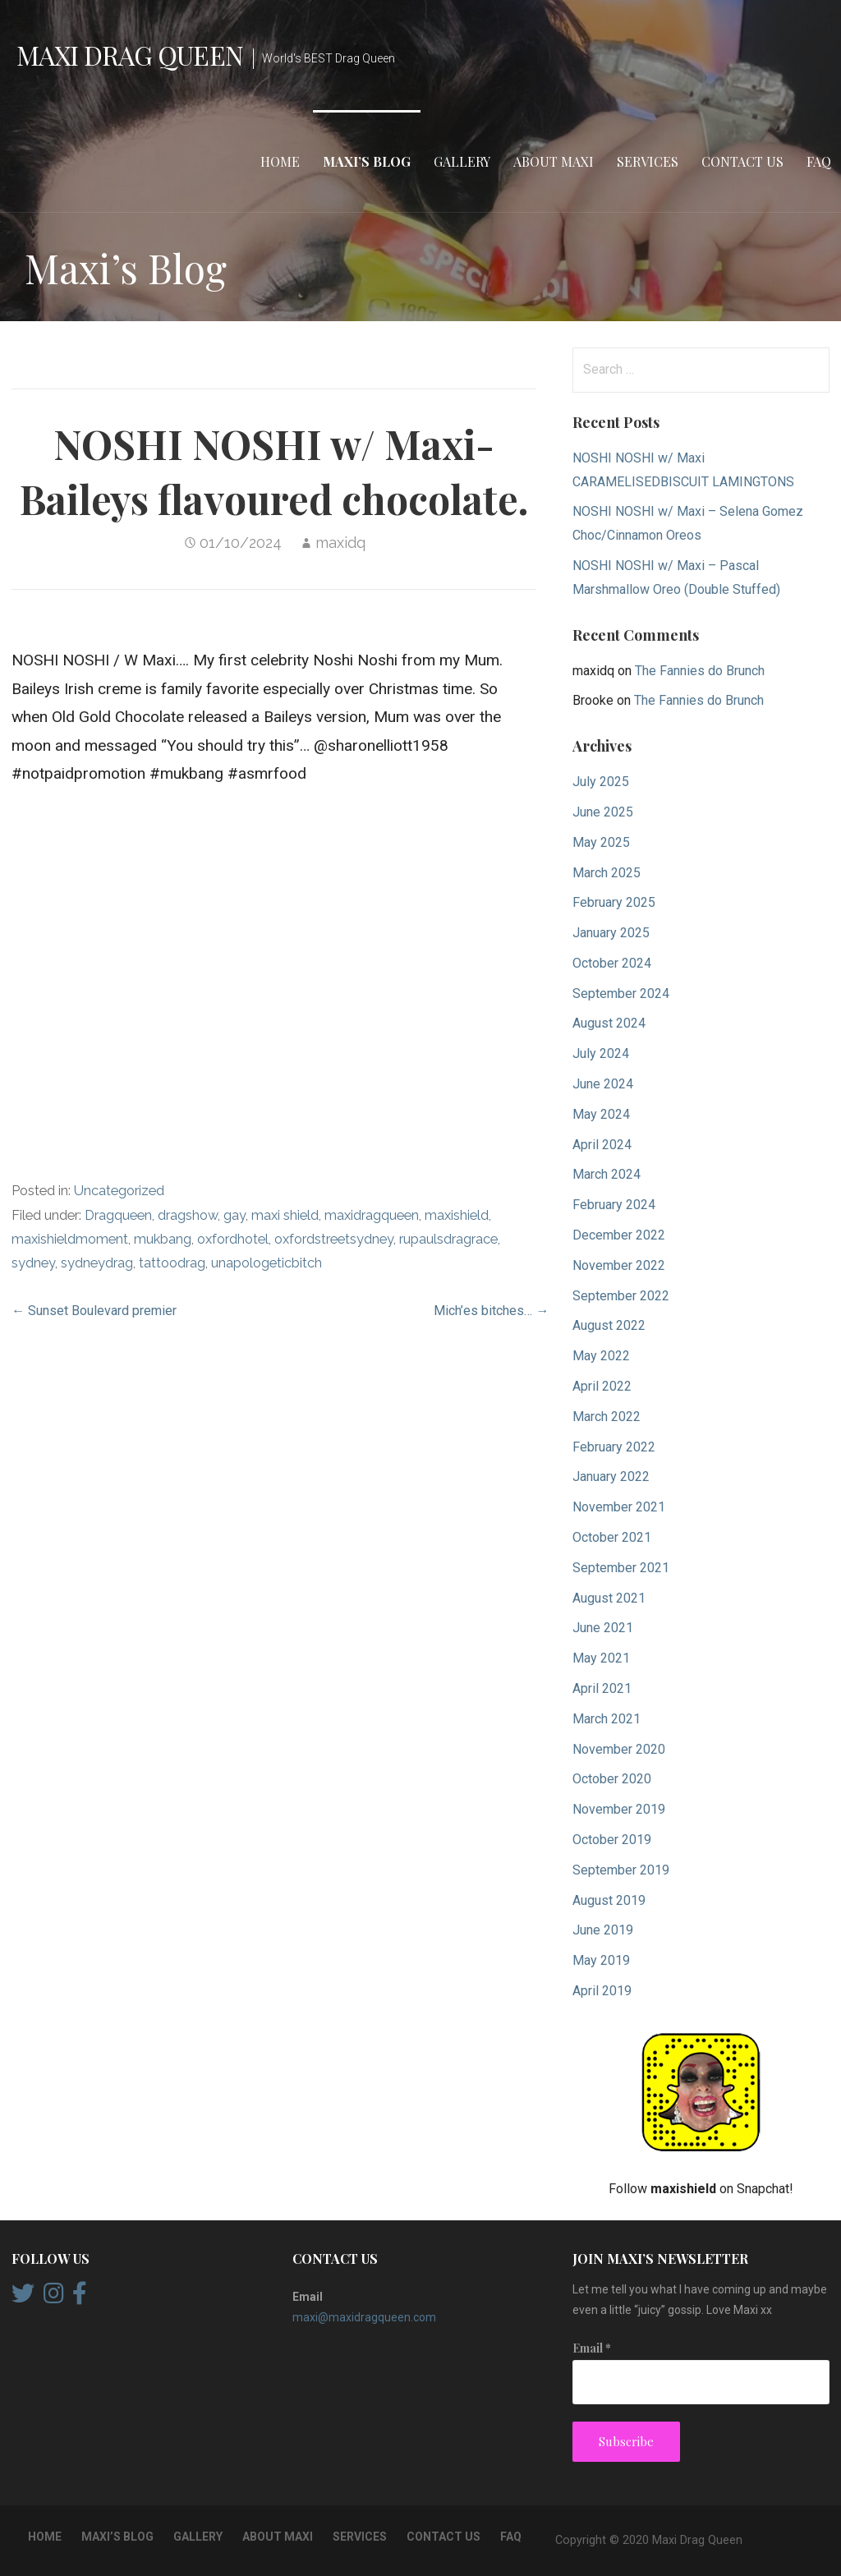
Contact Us (742, 161)
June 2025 (602, 812)
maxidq (340, 542)
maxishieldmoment (69, 1239)
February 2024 (613, 1204)
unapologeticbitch (266, 1263)
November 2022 (618, 1265)
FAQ (819, 161)
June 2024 (602, 1084)
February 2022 (613, 1447)
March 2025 (606, 873)
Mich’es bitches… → (491, 1310)
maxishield (457, 1215)
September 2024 (620, 993)
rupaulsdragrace (448, 1239)
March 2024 (606, 1174)
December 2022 (618, 1235)
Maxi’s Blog (367, 161)
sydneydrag (97, 1263)
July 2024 (600, 1053)
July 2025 (600, 781)
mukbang (162, 1239)
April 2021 (602, 1688)
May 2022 (601, 1356)
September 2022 (620, 1296)
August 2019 (609, 1900)
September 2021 (620, 1568)
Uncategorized (119, 1190)
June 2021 (602, 1627)
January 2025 (611, 933)
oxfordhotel (233, 1239)
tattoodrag (172, 1263)
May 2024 (601, 1114)
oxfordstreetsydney (333, 1239)
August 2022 (609, 1325)
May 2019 (601, 1960)
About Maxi (553, 161)
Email (591, 2348)
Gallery (462, 161)
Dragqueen (118, 1215)
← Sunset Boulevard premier (94, 1310)
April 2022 (602, 1386)
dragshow (188, 1215)
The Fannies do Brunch (700, 670)
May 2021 (601, 1658)
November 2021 (618, 1507)
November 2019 (618, 1809)
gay (234, 1215)
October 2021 (611, 1537)
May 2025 (601, 842)
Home (280, 161)
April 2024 (602, 1144)
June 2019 (602, 1930)
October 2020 (611, 1779)
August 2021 (609, 1598)
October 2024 (611, 963)
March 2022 (606, 1416)
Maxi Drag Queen (129, 54)
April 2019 (602, 1991)
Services (647, 161)
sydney (33, 1263)
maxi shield (285, 1215)
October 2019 (611, 1839)
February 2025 (613, 902)
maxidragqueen (371, 1215)
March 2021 (606, 1719)
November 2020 (618, 1749)
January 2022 (611, 1476)
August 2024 (609, 1023)
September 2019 (620, 1870)
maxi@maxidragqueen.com (364, 2317)
